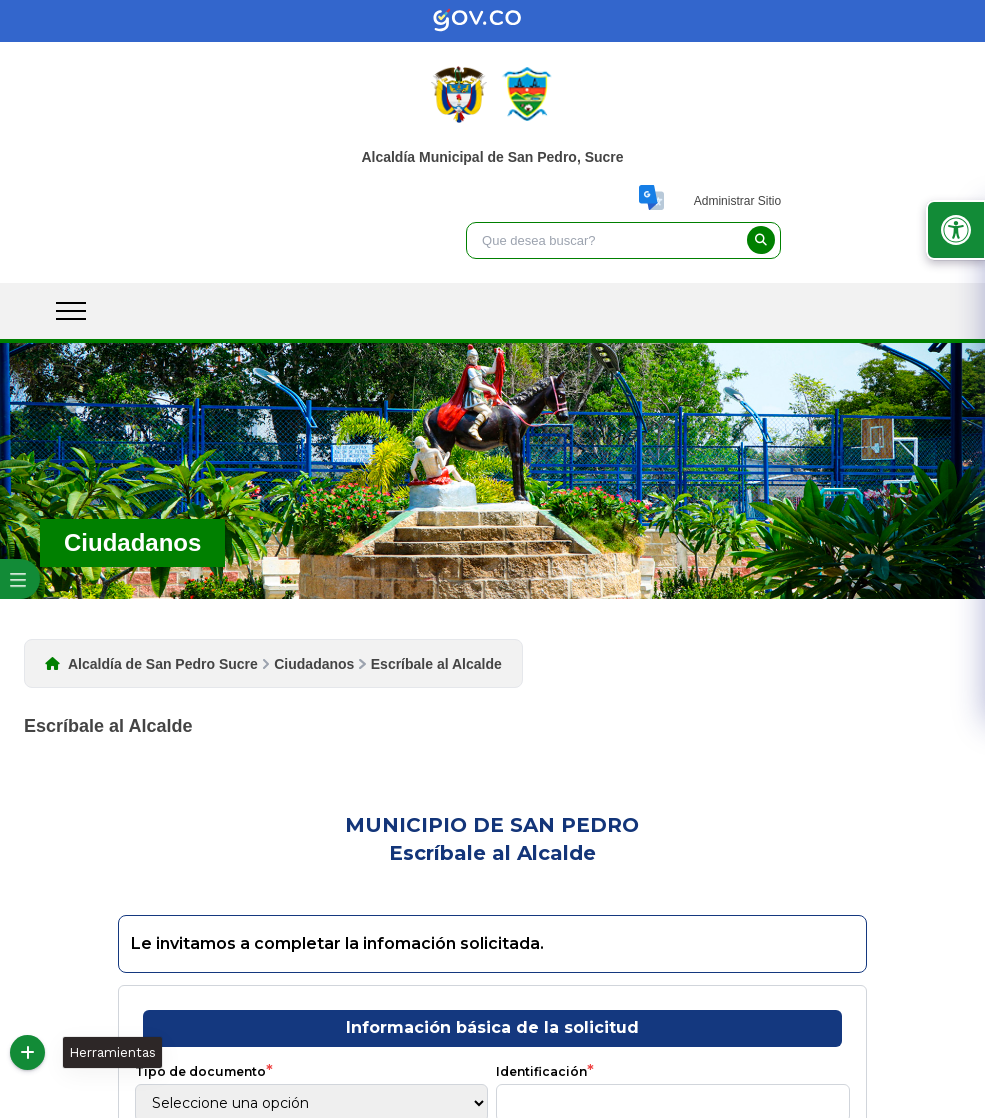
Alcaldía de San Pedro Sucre (163, 664)
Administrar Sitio (737, 201)
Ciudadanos (314, 664)
